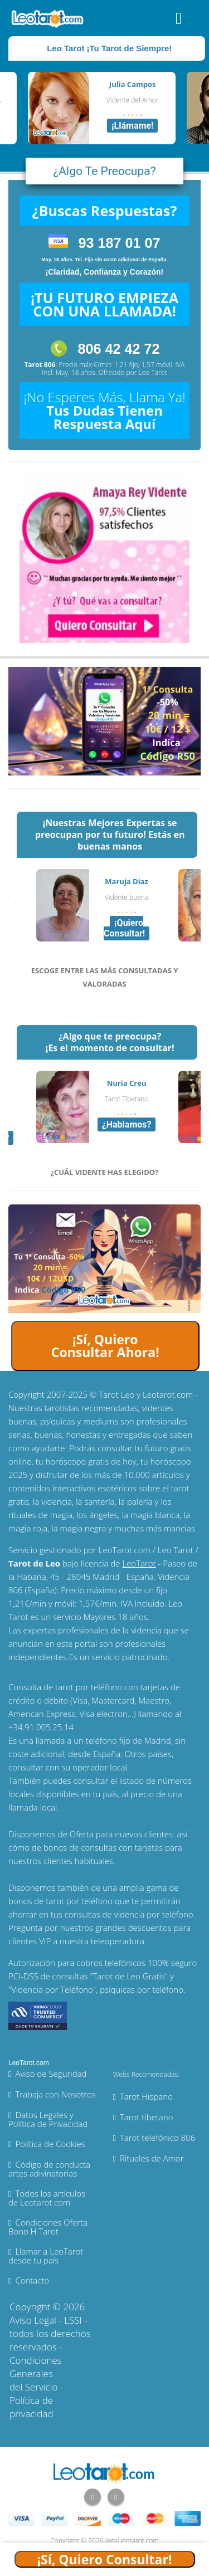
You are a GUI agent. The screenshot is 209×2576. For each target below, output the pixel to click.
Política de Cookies (50, 2143)
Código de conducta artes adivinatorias (49, 2169)
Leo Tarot (153, 372)
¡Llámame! (132, 125)
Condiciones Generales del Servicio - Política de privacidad (36, 2387)
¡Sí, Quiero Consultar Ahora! (105, 1345)
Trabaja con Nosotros (55, 2094)
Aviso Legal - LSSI (45, 2320)
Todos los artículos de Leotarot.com (46, 2198)
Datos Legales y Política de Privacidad (48, 2119)
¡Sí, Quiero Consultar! (104, 2559)
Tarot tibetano (146, 2117)
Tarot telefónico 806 (157, 2137)
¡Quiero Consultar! (124, 928)
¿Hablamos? (127, 1124)
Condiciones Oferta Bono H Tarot (48, 2227)
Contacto (32, 2280)
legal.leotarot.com (132, 2540)
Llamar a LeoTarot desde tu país (45, 2256)
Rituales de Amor (152, 2158)
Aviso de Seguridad (50, 2073)
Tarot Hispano (146, 2096)
